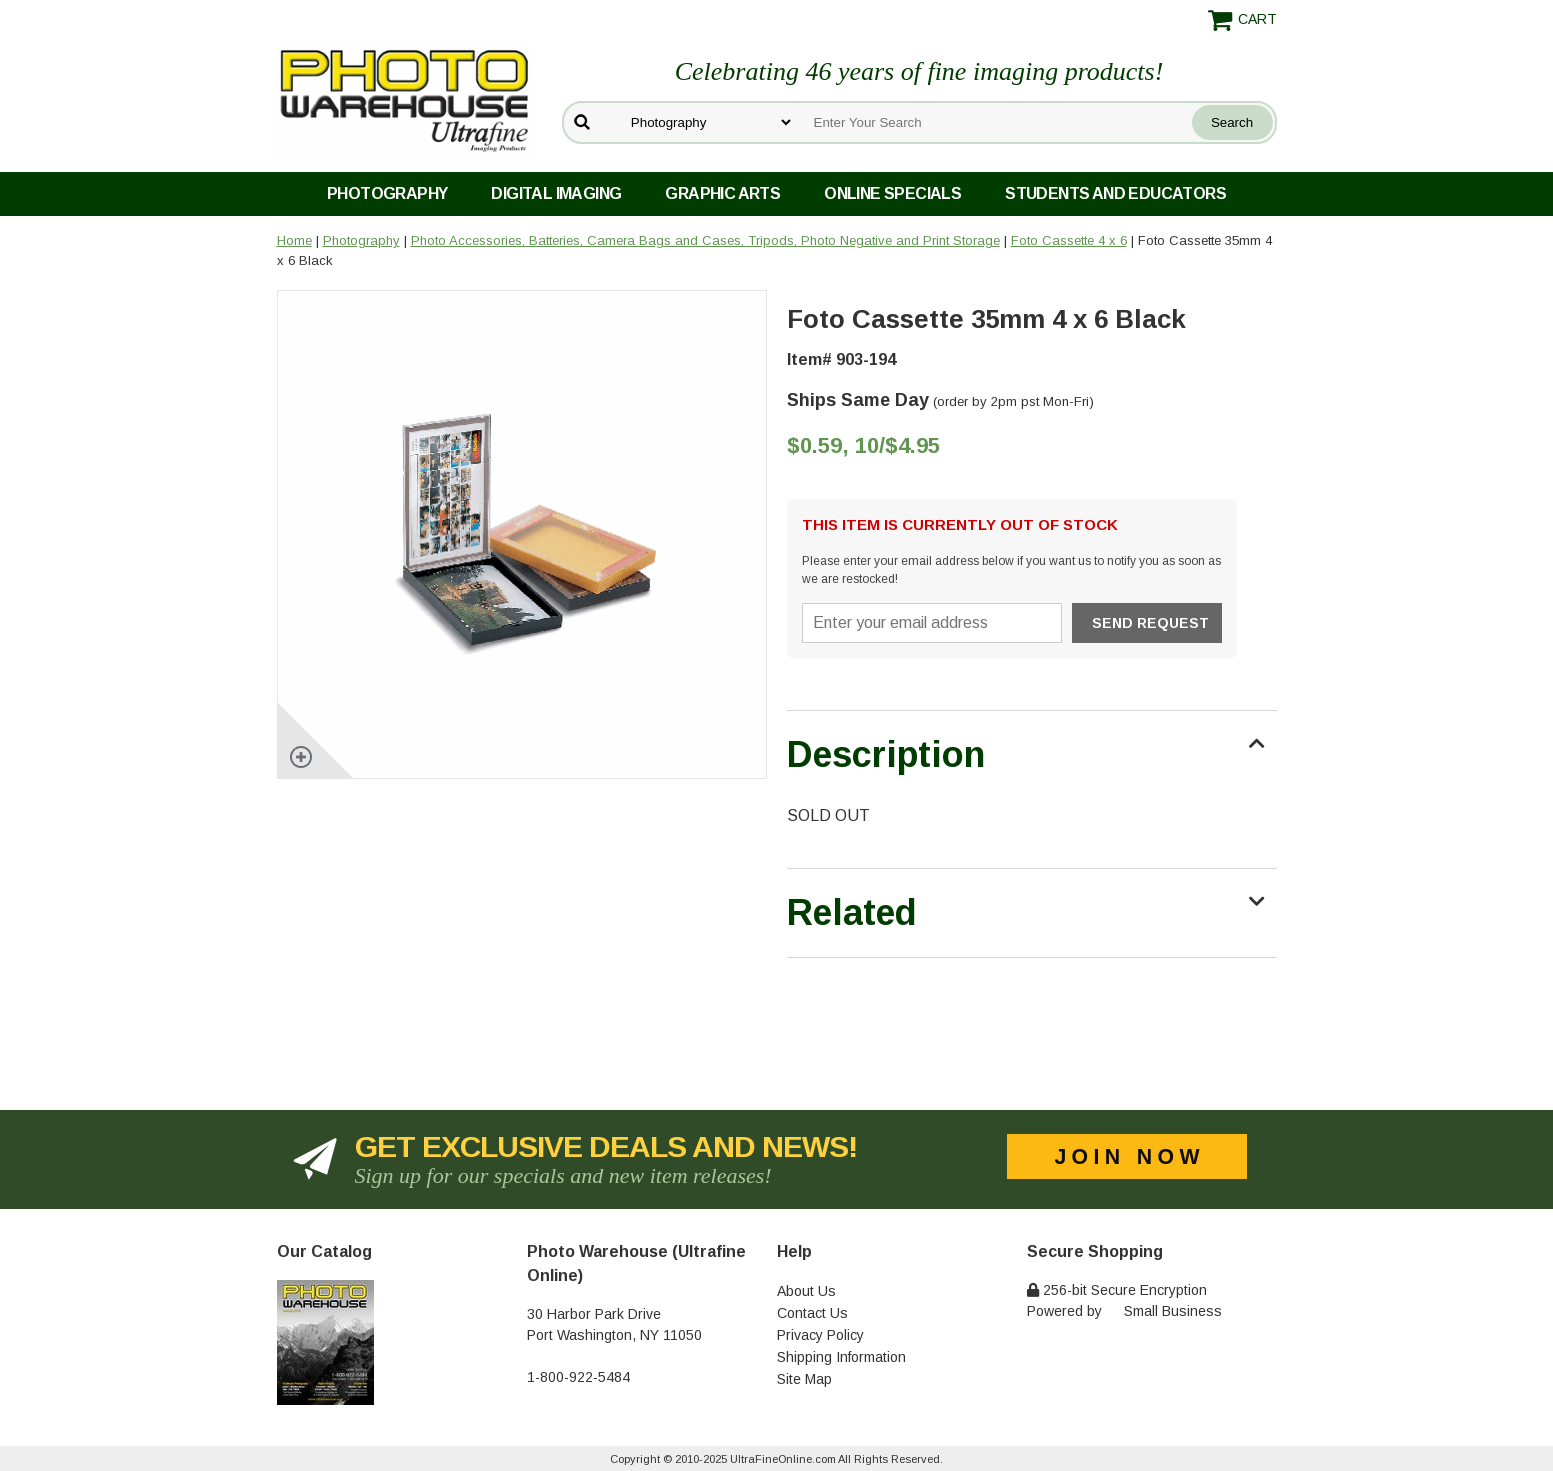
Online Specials (892, 193)
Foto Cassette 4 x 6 (1069, 240)
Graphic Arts (722, 193)
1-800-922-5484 (578, 1377)
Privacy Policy (820, 1335)
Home (294, 240)
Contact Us (812, 1313)
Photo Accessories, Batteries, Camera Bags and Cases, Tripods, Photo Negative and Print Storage (705, 240)
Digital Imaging (556, 193)
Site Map (804, 1379)
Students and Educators (1115, 193)
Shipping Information (841, 1357)
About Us (806, 1291)
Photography (387, 193)
